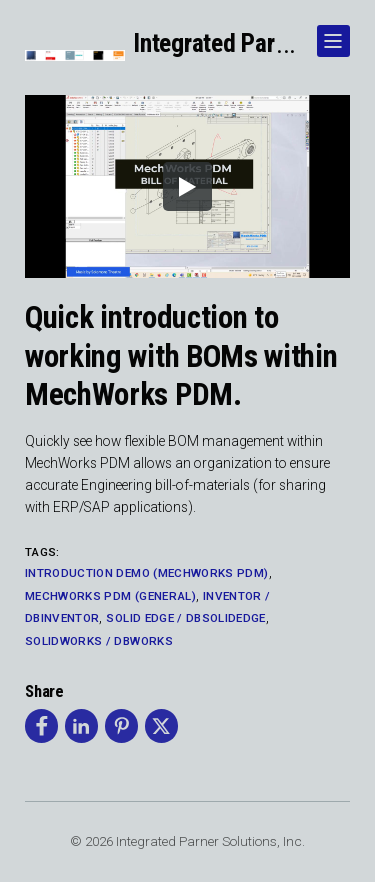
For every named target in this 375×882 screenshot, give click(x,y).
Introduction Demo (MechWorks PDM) (147, 573)
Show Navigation (330, 33)
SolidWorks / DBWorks (99, 641)
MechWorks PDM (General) (110, 596)
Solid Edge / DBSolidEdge (185, 618)
